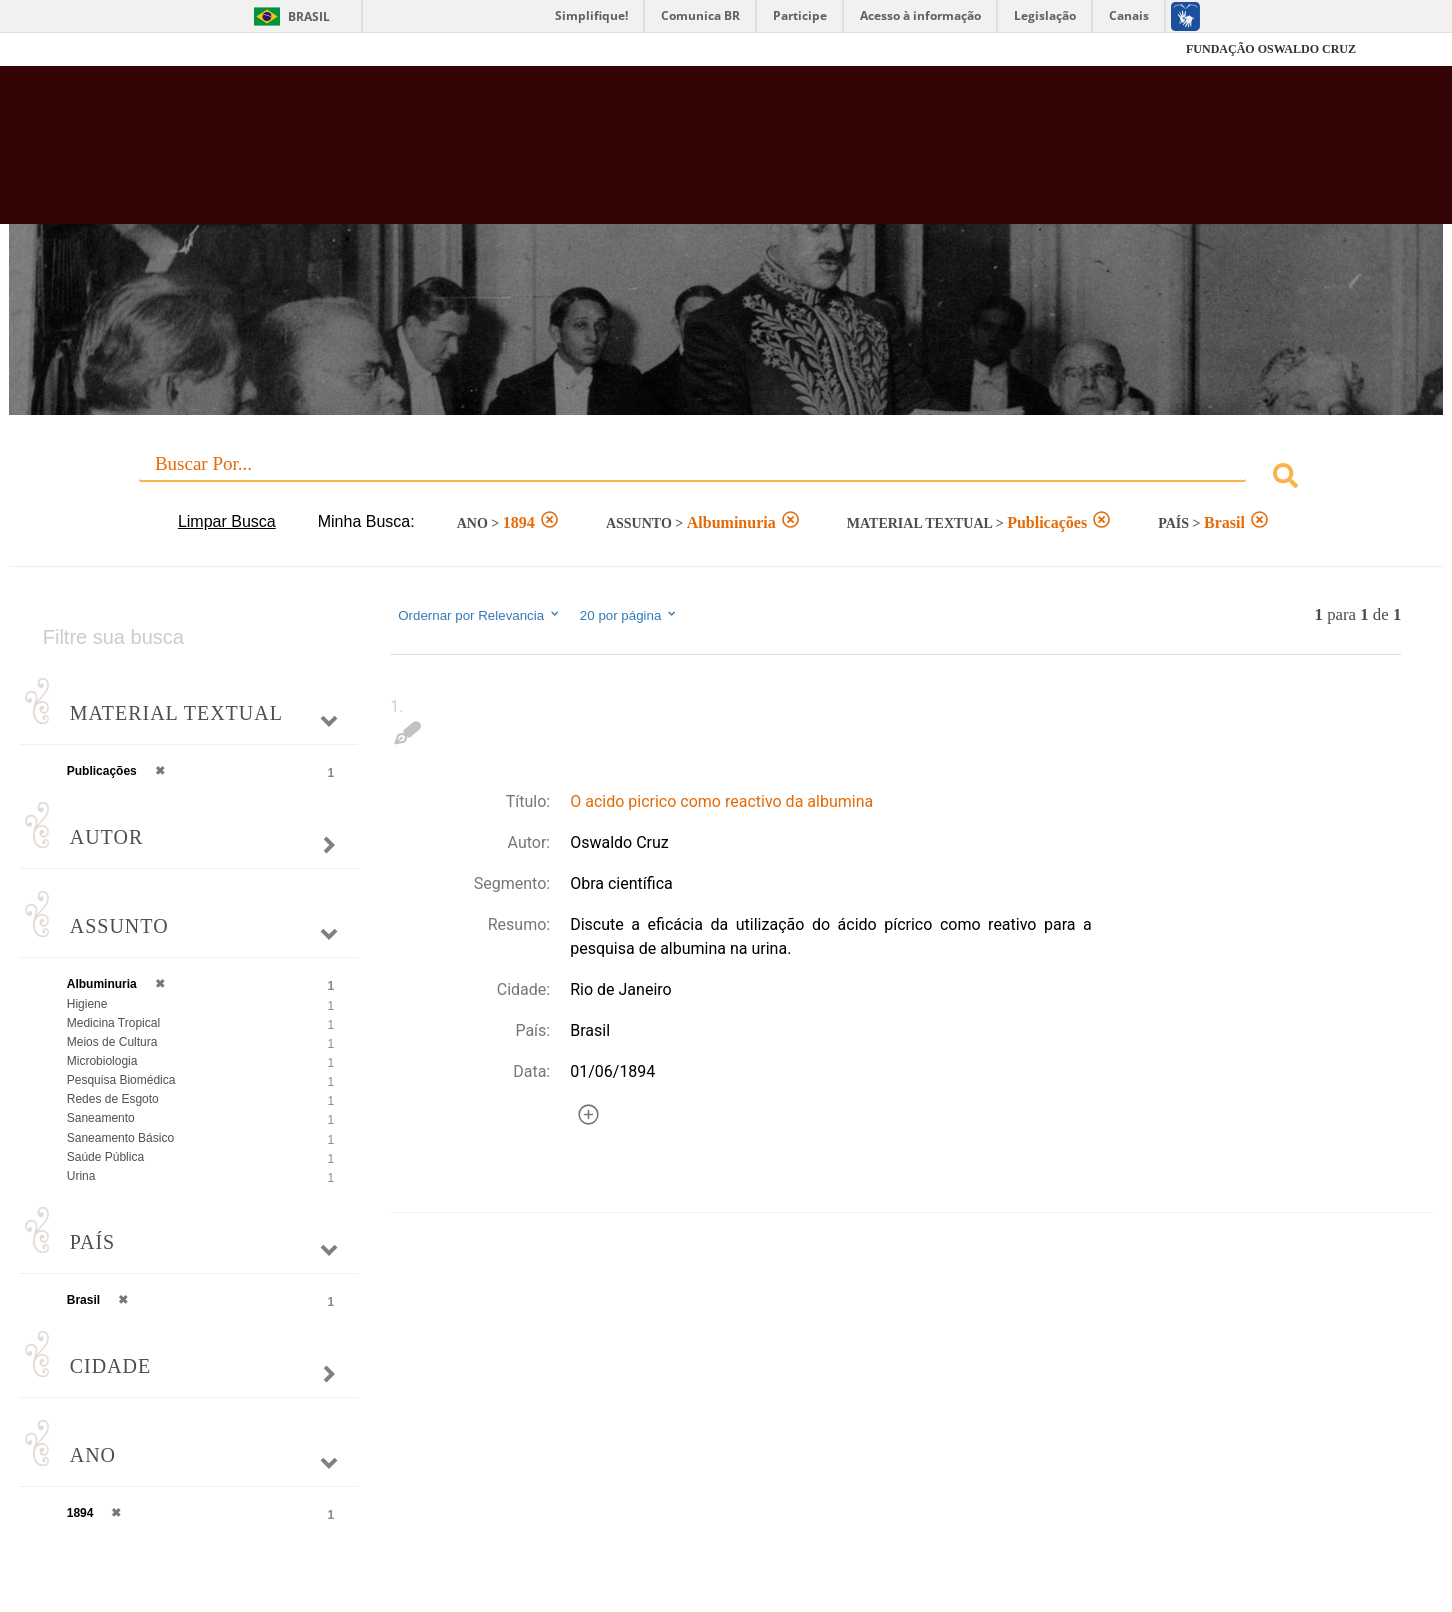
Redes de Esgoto (113, 1099)
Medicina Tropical (113, 1023)
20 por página (629, 615)
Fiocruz (145, 49)
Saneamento (101, 1118)
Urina (81, 1176)
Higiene (87, 1004)
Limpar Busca (227, 521)
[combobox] (726, 478)
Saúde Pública (105, 1157)
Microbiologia (102, 1061)
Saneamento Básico (120, 1138)
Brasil (309, 16)
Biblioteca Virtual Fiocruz (629, 155)
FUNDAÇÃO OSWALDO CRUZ (1271, 49)
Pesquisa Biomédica (121, 1080)
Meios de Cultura (112, 1042)
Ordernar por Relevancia (479, 615)
